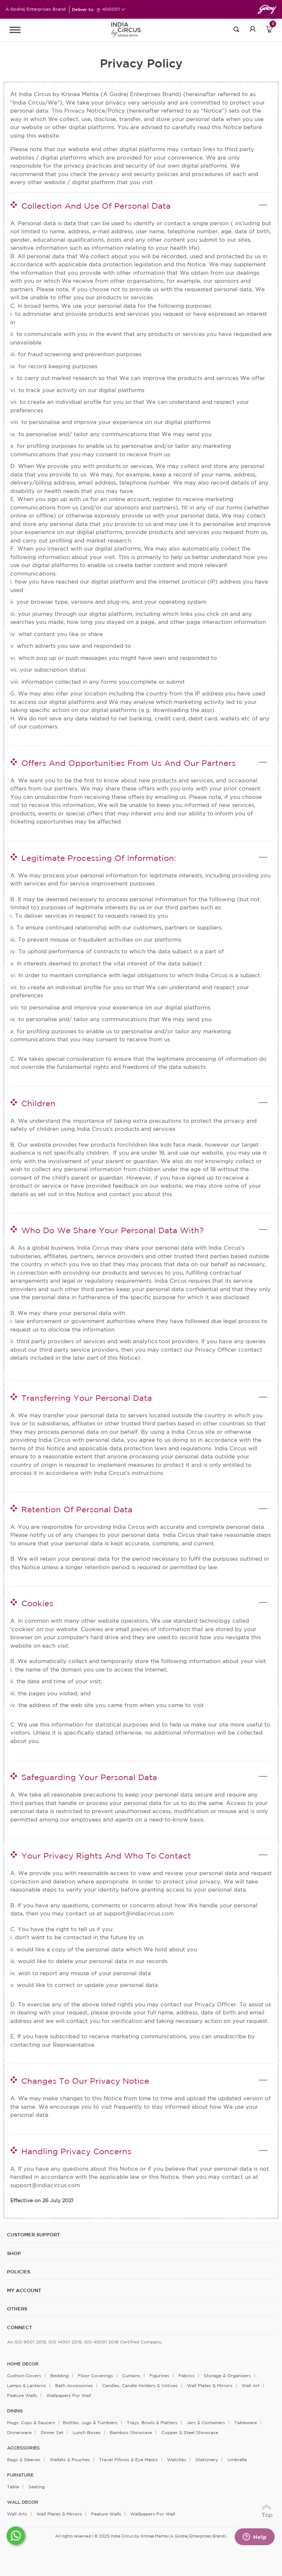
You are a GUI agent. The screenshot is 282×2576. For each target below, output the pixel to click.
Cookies (37, 1603)
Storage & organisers (227, 2376)
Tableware (245, 2422)
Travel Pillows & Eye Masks (128, 2460)
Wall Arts (17, 2514)
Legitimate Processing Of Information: (98, 858)
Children (38, 1103)
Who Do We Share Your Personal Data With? (112, 1230)
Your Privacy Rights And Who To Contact (106, 1855)
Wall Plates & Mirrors (209, 2385)
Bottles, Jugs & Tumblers (90, 2422)
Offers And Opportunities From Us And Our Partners (128, 763)
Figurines (159, 2376)
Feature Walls (22, 2395)
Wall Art (251, 2385)
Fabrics (186, 2376)
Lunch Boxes (87, 2432)
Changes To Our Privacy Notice (85, 2080)
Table (13, 2487)
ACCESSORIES (23, 2448)
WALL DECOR (22, 2502)
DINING (14, 2411)
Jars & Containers (206, 2422)
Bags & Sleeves (23, 2460)
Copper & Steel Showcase (189, 2432)
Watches (176, 2460)
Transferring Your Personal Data (86, 1397)
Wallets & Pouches (70, 2460)
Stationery (206, 2460)
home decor (23, 2364)
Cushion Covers (24, 2376)
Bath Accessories (74, 2385)
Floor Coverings (95, 2376)
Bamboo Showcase (131, 2432)
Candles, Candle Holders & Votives (140, 2385)
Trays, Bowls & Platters (152, 2422)
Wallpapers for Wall (68, 2395)
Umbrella (237, 2460)
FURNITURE (20, 2475)
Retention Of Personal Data (77, 1509)
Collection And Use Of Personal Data (96, 205)
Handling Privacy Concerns (76, 2151)
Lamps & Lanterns (26, 2385)
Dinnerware (19, 2432)
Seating (36, 2487)
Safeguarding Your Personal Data (89, 1777)
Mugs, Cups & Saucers (31, 2422)
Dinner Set (52, 2432)
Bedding (59, 2376)
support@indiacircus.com (139, 1913)
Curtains (131, 2376)
